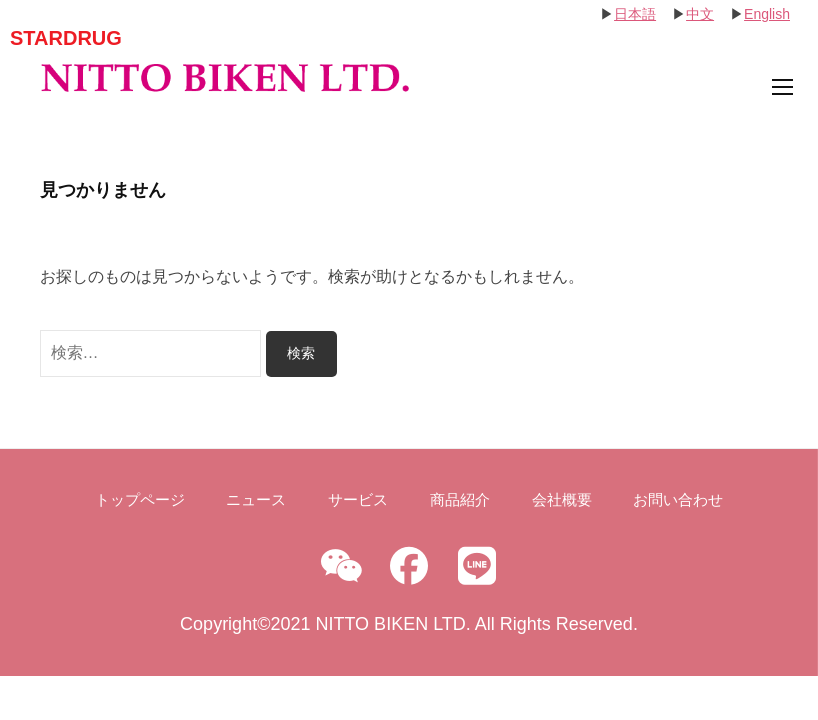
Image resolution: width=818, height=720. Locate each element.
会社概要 (562, 499)
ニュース (256, 499)
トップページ (140, 499)
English (767, 14)
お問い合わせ (678, 499)
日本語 (635, 14)
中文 (700, 14)
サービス (358, 499)
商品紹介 (460, 499)
